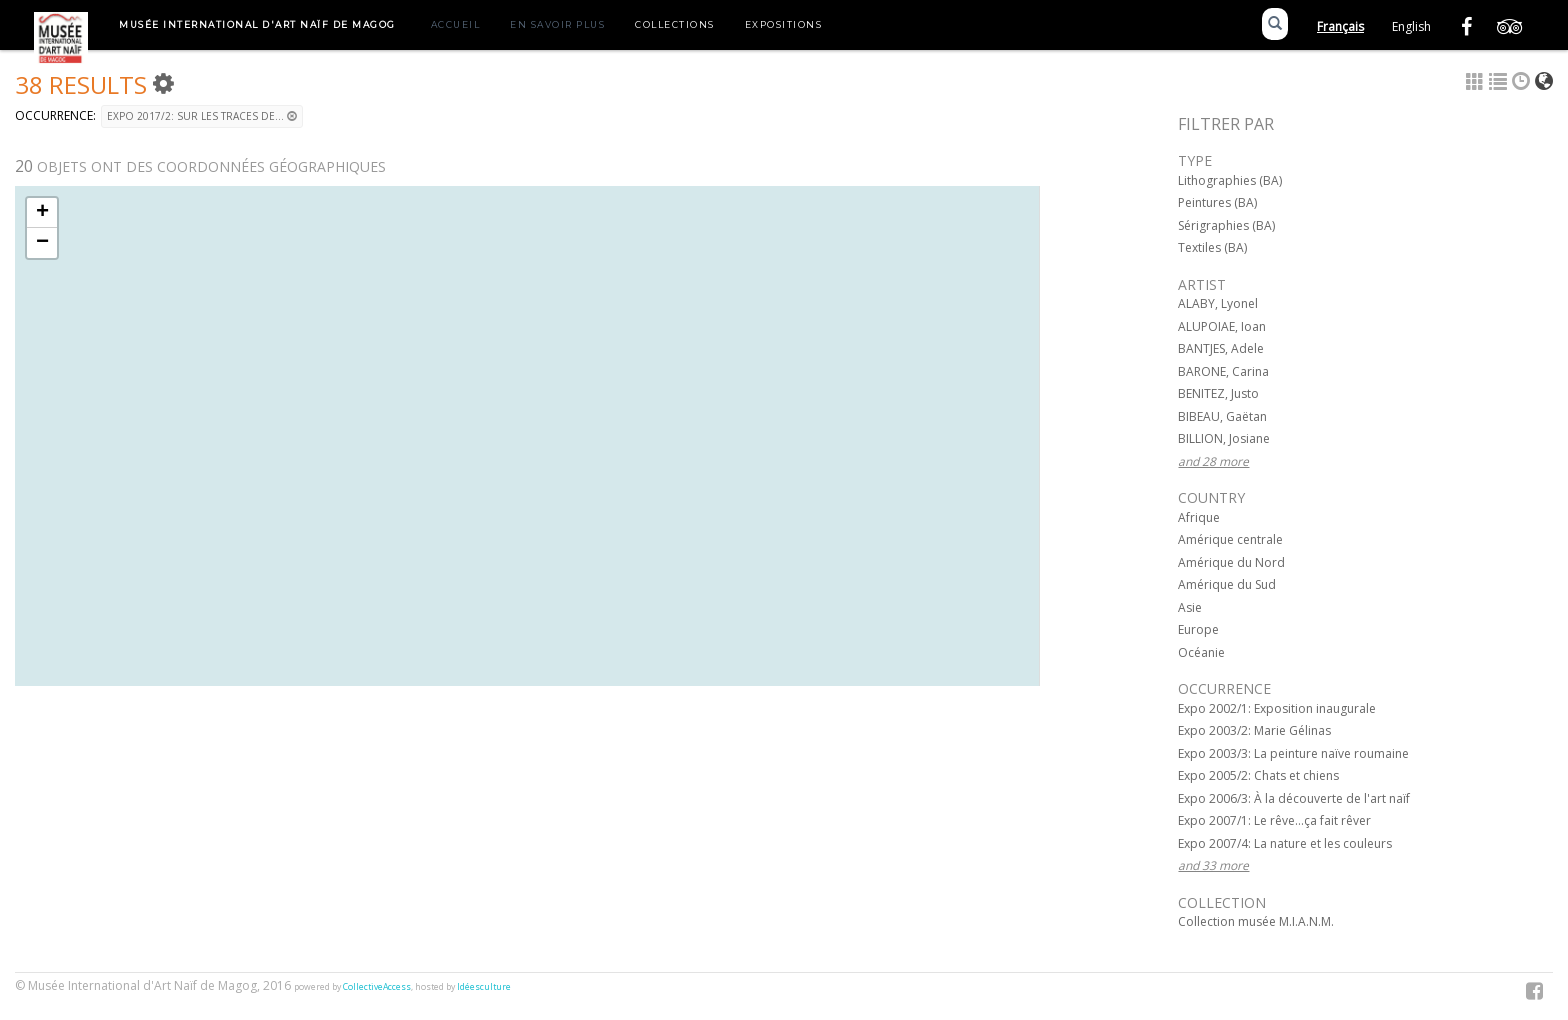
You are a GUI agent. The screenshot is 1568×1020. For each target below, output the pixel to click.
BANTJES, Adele (1221, 348)
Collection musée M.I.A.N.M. (1256, 921)
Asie (1190, 607)
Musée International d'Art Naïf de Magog (257, 24)
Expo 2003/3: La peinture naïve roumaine (1293, 753)
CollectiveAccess (377, 987)
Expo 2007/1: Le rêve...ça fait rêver (1274, 820)
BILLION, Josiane (1224, 438)
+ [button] (42, 213)
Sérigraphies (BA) (1226, 225)
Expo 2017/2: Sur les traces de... (202, 116)
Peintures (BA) (1217, 202)
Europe (1198, 629)
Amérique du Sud (1227, 584)
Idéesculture (484, 987)
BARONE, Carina (1223, 371)
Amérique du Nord (1231, 562)
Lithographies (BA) (1230, 180)
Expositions (784, 24)
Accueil (456, 24)
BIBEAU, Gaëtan (1222, 416)
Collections (675, 24)
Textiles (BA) (1212, 247)
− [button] (42, 243)
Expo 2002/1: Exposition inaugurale (1277, 708)
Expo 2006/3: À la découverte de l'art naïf (1294, 798)
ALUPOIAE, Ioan (1222, 326)
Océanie (1201, 652)
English (1411, 26)
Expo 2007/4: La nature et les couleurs (1285, 843)
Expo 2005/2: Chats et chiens (1258, 775)
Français (1340, 26)
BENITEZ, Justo (1218, 393)
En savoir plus (557, 24)
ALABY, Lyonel (1218, 303)
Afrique (1199, 517)
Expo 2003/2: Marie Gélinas (1254, 730)
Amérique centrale (1230, 539)
